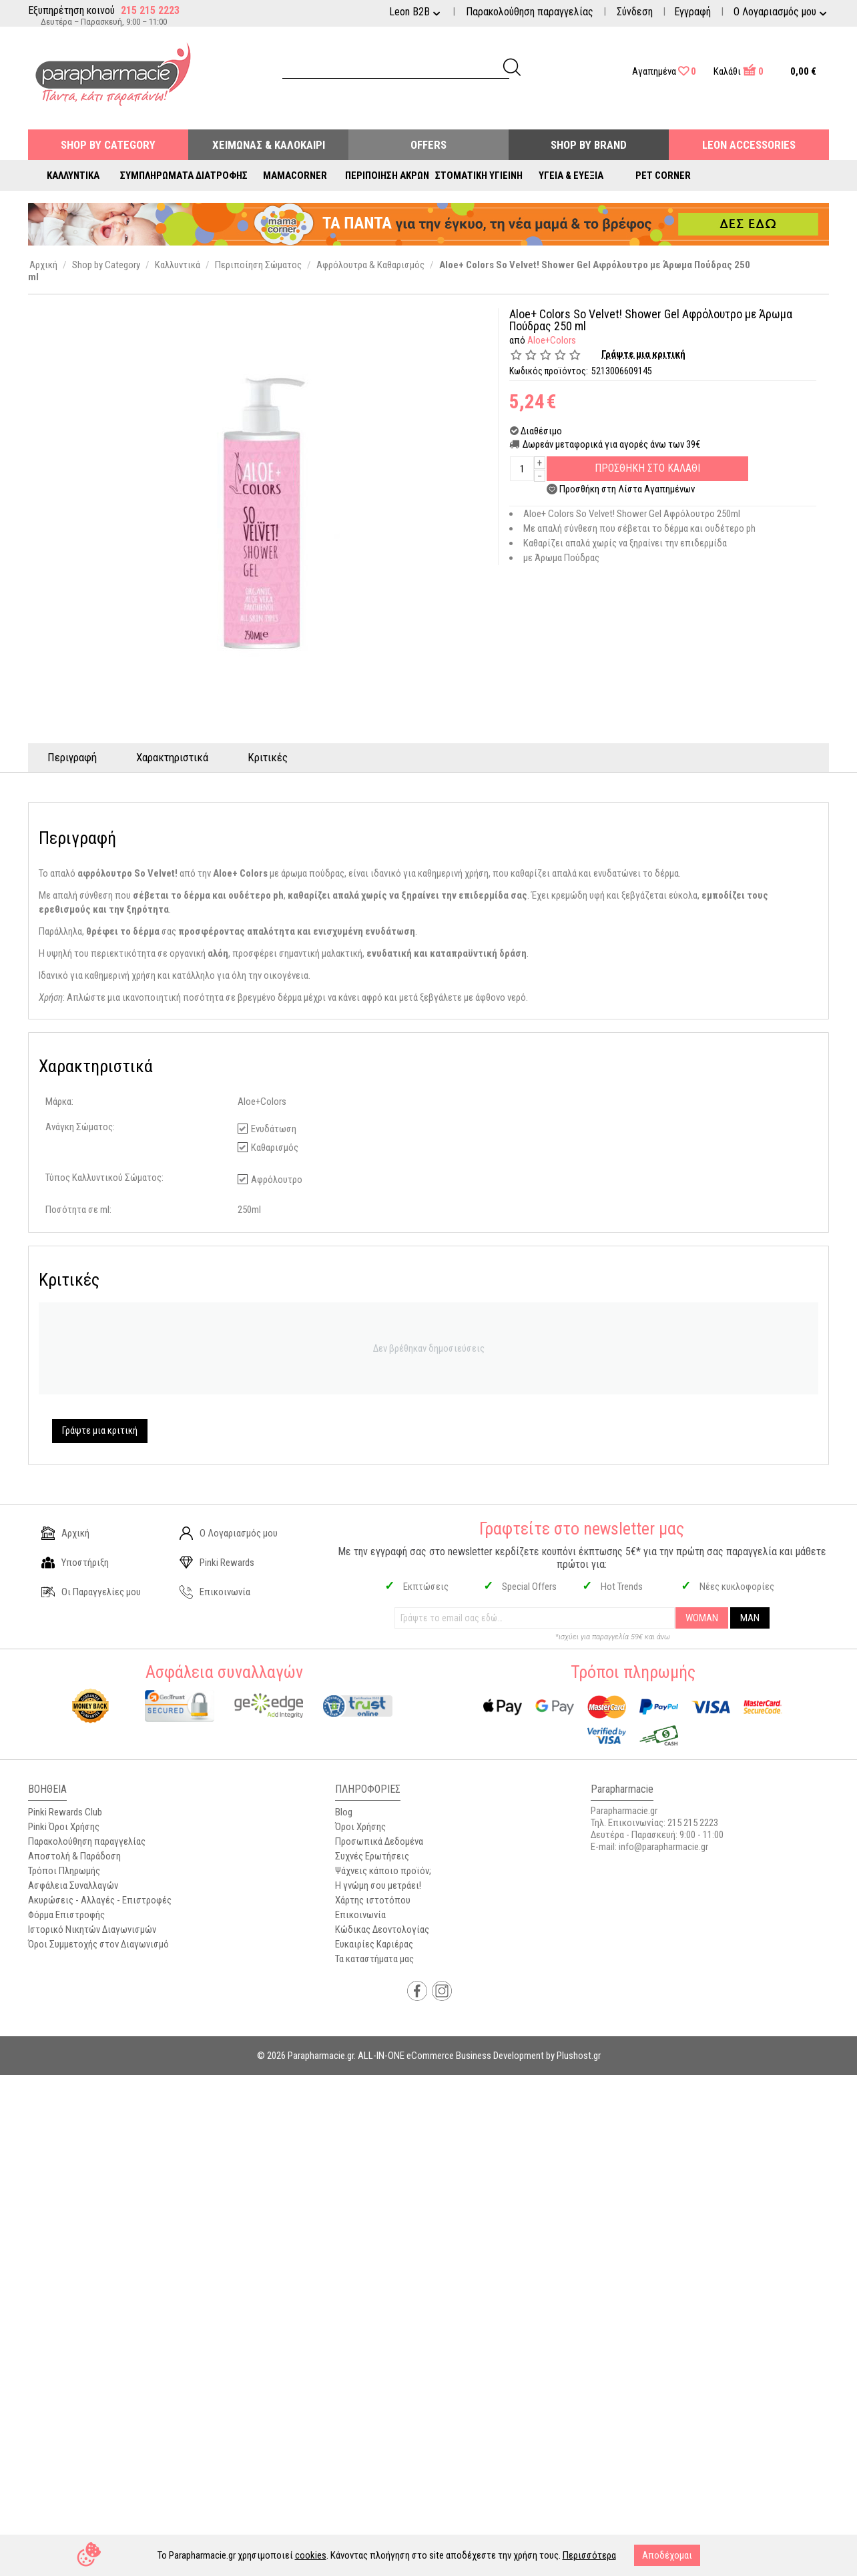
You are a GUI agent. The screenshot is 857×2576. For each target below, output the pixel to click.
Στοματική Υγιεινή (479, 175)
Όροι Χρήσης (360, 1827)
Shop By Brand (589, 144)
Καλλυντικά (73, 175)
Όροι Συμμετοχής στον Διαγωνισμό (98, 1944)
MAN (750, 1618)
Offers (428, 144)
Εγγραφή (692, 11)
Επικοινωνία (215, 1592)
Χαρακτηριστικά (173, 757)
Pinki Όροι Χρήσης (63, 1827)
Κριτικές (270, 757)
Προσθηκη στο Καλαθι (647, 468)
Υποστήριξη (75, 1562)
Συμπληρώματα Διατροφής (184, 175)
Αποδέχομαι (667, 2555)
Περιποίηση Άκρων (387, 175)
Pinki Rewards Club (65, 1812)
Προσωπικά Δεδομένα (379, 1841)
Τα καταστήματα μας (374, 1959)
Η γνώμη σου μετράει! (378, 1885)
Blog (343, 1812)
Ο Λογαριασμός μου (229, 1533)
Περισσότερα (589, 2555)
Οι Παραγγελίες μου (91, 1592)
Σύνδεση (635, 11)
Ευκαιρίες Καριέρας (374, 1944)
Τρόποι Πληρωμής (64, 1871)
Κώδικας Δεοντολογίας (382, 1929)
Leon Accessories (749, 144)
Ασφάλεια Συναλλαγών (73, 1885)
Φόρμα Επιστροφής (66, 1915)
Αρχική (65, 1533)
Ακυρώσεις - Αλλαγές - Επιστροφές (100, 1900)
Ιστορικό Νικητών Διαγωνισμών (92, 1929)
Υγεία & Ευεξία (571, 175)
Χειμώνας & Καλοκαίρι (268, 144)
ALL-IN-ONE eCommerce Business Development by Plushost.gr (479, 2056)
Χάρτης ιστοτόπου (372, 1900)
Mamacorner (295, 175)
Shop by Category (108, 144)
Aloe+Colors (551, 340)
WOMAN (701, 1618)
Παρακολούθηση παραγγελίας (529, 11)
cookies (310, 2555)
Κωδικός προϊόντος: (548, 371)
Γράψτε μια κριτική (644, 354)
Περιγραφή (72, 757)
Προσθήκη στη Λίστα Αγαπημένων (627, 489)
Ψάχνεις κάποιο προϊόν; (383, 1871)
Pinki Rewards (217, 1562)
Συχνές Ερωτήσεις (372, 1856)
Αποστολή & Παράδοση (74, 1856)
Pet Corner (663, 175)
